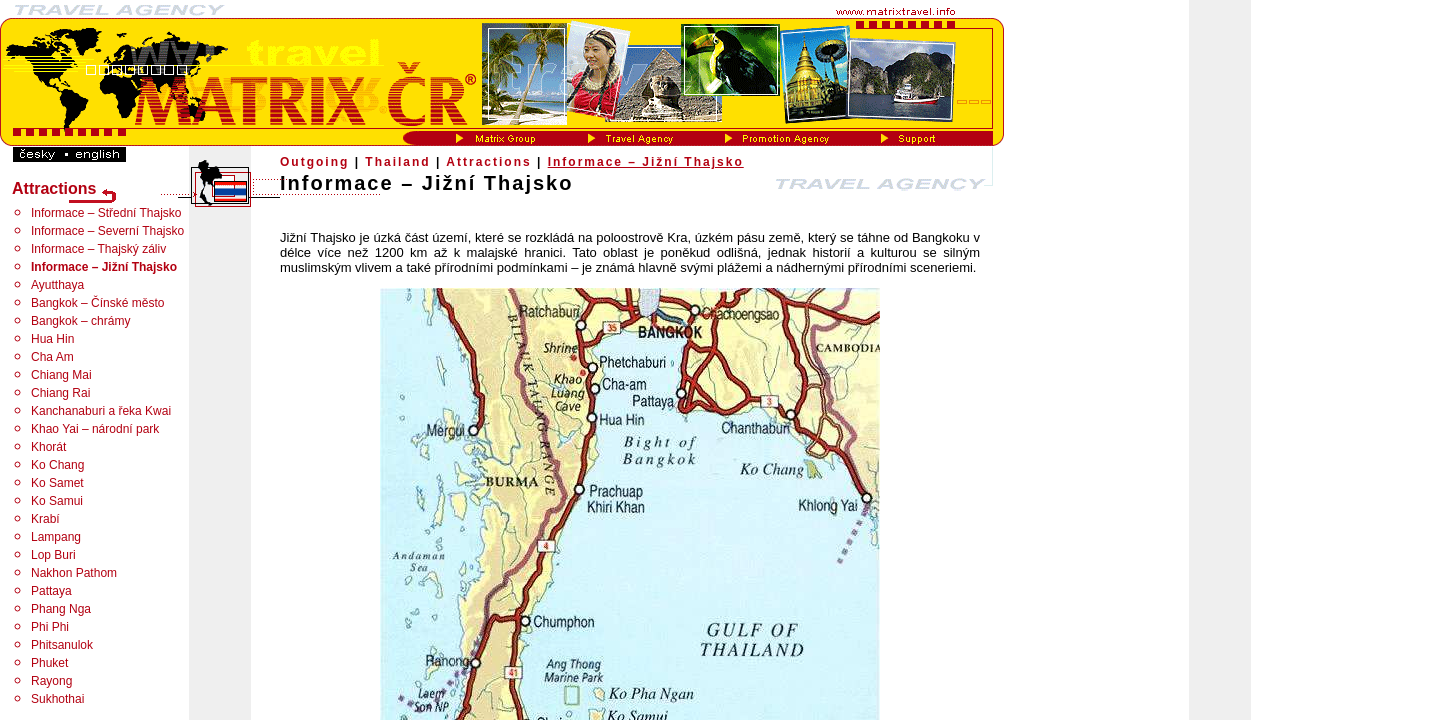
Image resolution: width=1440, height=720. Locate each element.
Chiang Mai (61, 375)
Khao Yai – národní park (95, 429)
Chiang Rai (60, 393)
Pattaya (51, 591)
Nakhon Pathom (74, 573)
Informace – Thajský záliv (98, 249)
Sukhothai (57, 699)
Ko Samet (57, 483)
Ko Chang (57, 465)
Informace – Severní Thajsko (107, 231)
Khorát (48, 447)
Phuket (49, 663)
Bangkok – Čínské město (97, 303)
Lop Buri (53, 555)
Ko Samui (57, 501)
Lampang (56, 537)
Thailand (397, 162)
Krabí (45, 519)
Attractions (488, 162)
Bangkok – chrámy (80, 321)
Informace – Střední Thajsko (106, 213)
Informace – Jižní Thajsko (646, 162)
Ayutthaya (57, 285)
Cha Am (52, 357)
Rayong (51, 681)
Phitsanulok (62, 645)
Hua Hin (52, 339)
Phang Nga (61, 609)
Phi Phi (50, 627)
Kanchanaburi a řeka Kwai (101, 411)
